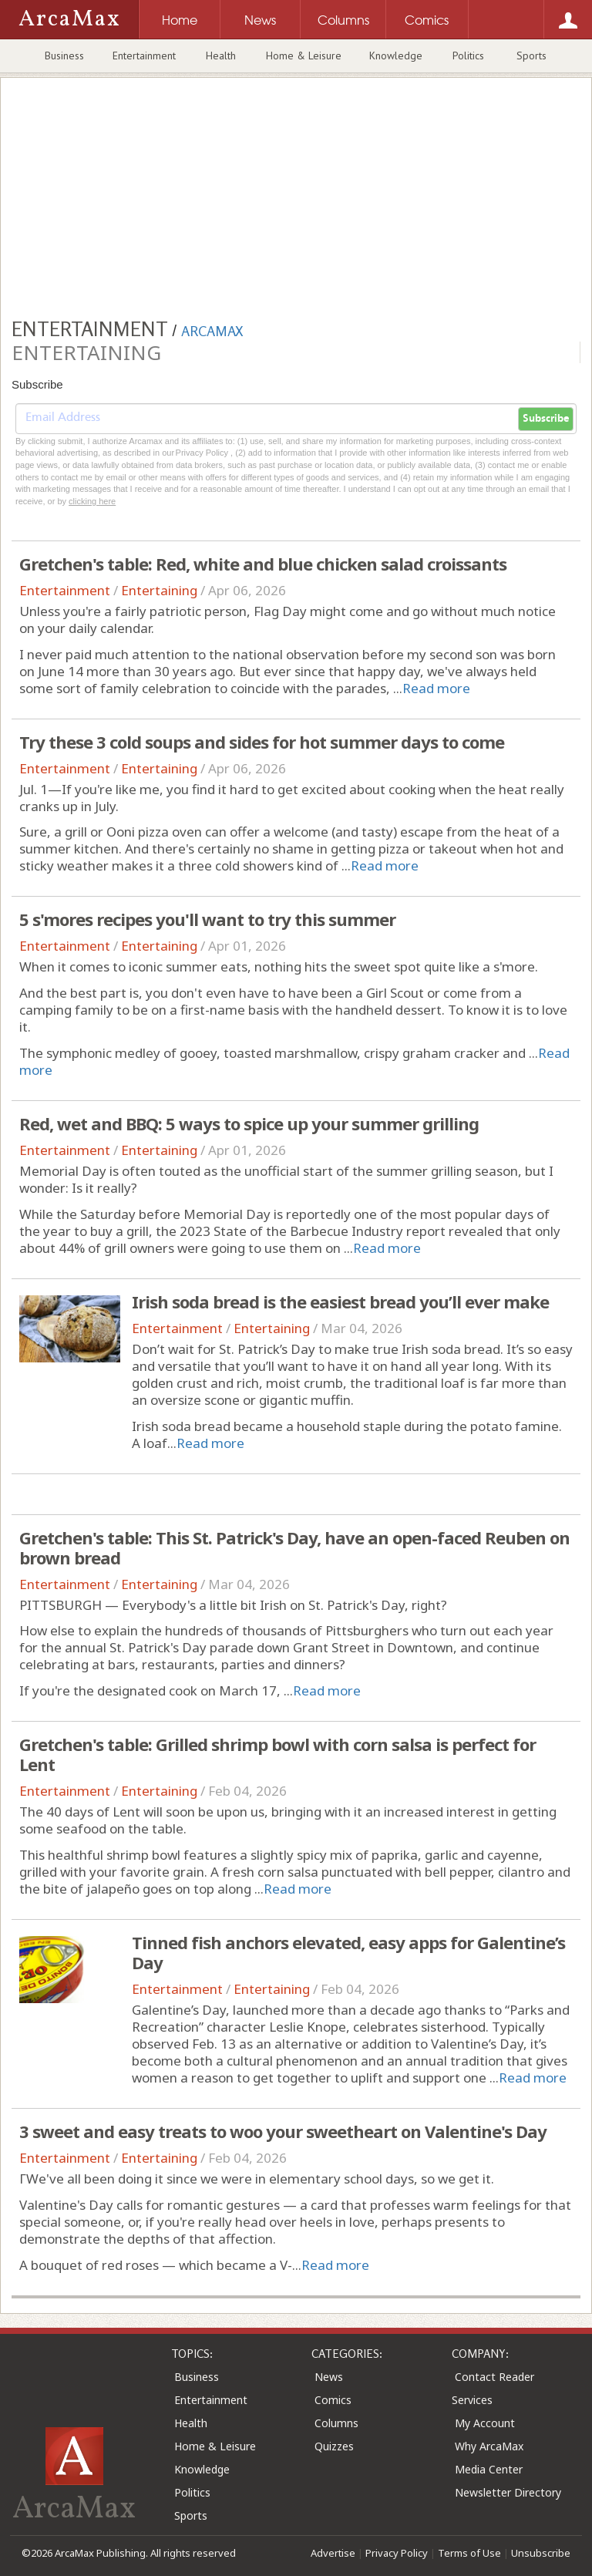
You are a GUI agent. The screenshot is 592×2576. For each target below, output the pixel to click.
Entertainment (144, 55)
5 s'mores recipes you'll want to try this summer (207, 919)
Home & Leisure (303, 55)
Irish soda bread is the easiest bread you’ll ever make (340, 1301)
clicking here (92, 501)
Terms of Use (469, 2553)
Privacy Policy (396, 2553)
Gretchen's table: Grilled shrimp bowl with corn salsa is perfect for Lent (277, 1754)
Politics (468, 55)
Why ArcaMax (489, 2446)
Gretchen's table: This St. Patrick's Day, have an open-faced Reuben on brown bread (294, 1547)
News (328, 2376)
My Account (485, 2423)
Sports (531, 55)
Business (64, 55)
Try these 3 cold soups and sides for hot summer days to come (261, 741)
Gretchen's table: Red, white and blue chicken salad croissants (262, 563)
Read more (436, 688)
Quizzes (334, 2446)
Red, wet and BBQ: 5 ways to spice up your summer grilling (249, 1123)
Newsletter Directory (508, 2492)
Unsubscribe (540, 2553)
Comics (333, 2399)
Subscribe (546, 418)
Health (221, 55)
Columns (336, 2423)
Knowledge (395, 55)
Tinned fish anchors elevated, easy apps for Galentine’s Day (348, 1952)
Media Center (489, 2469)
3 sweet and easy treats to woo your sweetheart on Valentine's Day (283, 2131)
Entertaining (159, 590)
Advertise (333, 2553)
